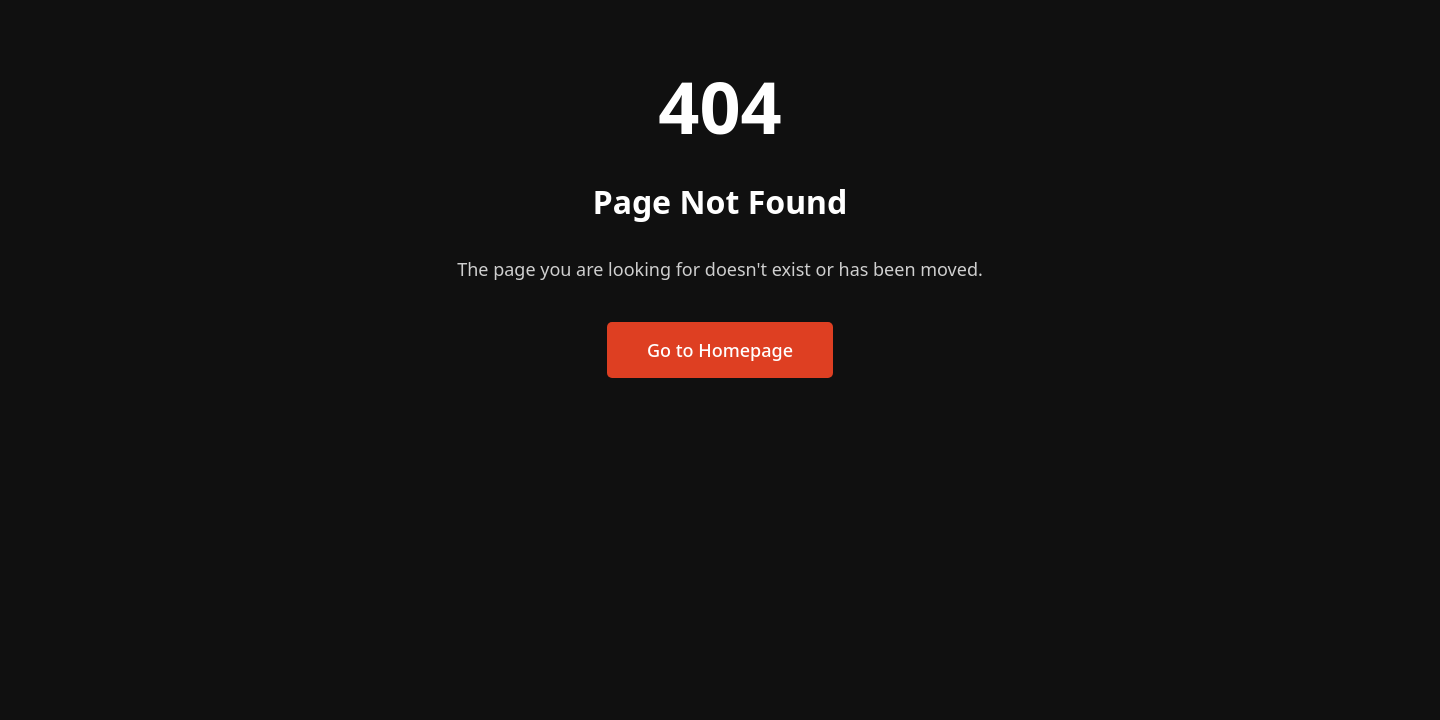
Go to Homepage (720, 350)
